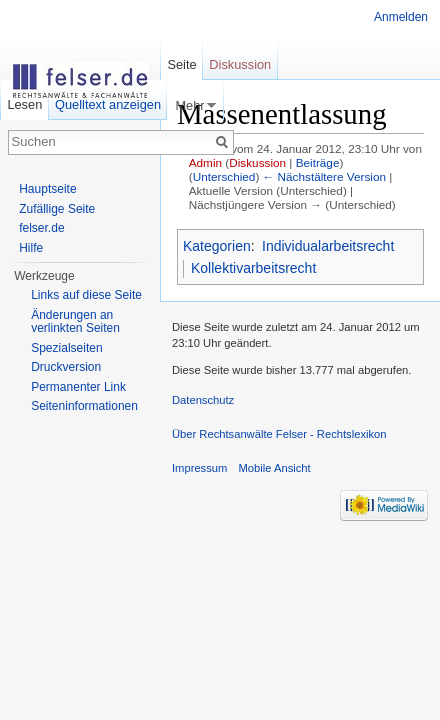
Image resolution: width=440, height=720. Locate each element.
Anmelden (401, 17)
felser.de (41, 228)
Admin (205, 162)
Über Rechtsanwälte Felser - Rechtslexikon (279, 434)
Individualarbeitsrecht (328, 246)
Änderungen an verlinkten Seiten (75, 322)
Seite (181, 64)
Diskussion (257, 162)
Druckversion (66, 367)
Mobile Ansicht (275, 468)
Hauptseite (47, 189)
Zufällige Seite (57, 209)
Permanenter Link (78, 387)
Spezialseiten (66, 348)
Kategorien (217, 246)
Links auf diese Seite (86, 295)
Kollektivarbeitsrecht (253, 268)
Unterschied (224, 176)
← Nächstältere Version (324, 176)
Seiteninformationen (84, 406)
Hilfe (31, 248)
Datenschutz (203, 400)
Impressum (199, 468)
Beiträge (318, 162)
